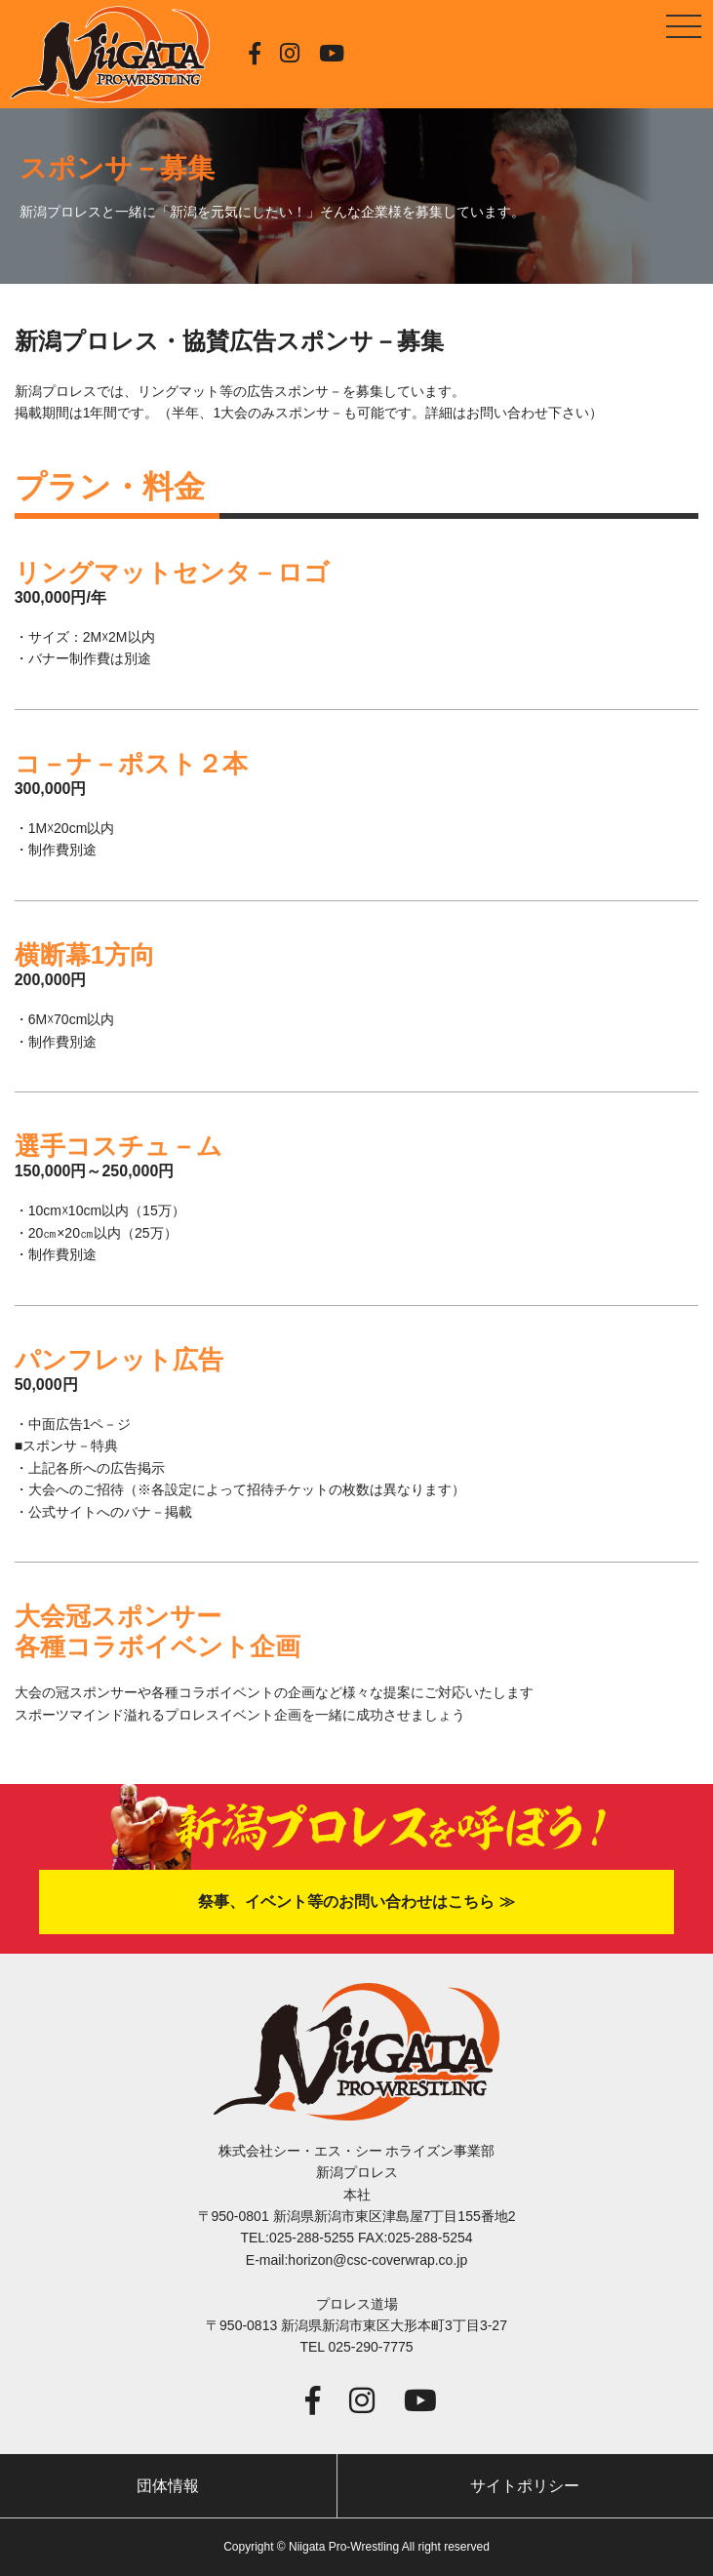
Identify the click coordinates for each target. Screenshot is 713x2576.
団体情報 (168, 2485)
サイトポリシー (524, 2485)
